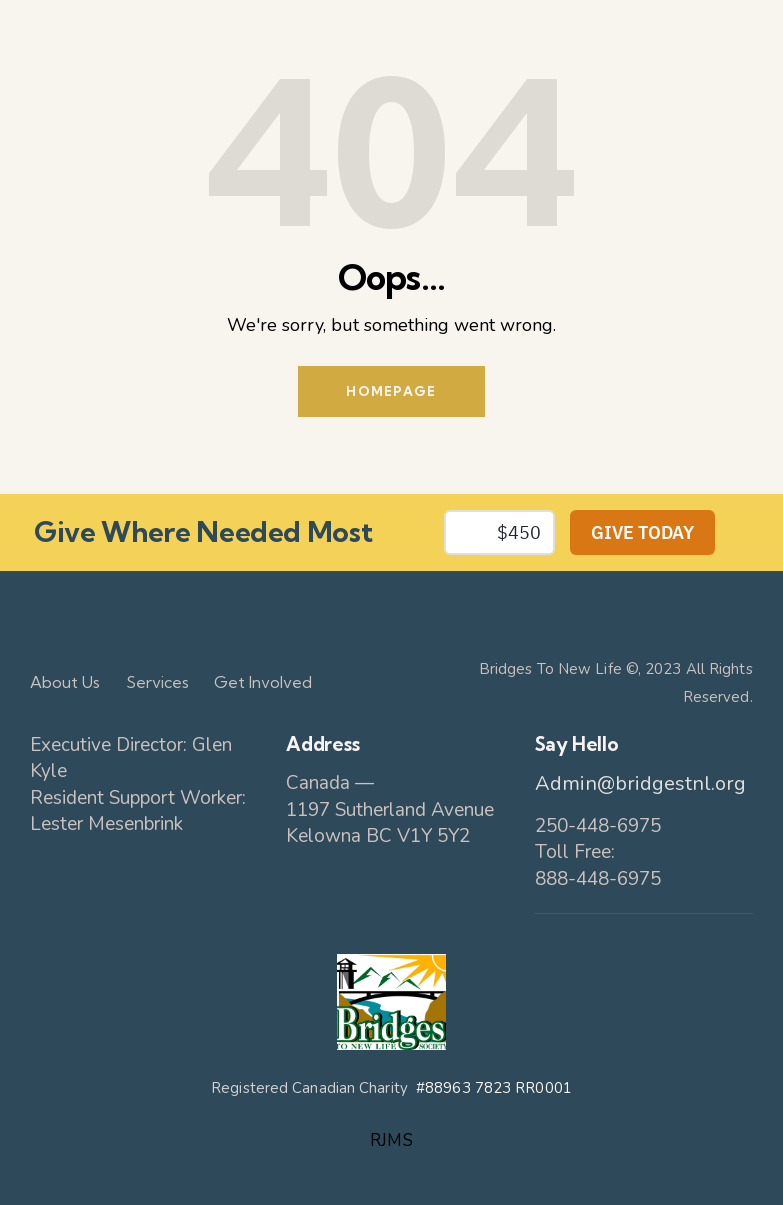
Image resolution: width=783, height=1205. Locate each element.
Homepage (391, 391)
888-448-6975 (598, 879)
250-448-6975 (598, 826)
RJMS (391, 1140)
